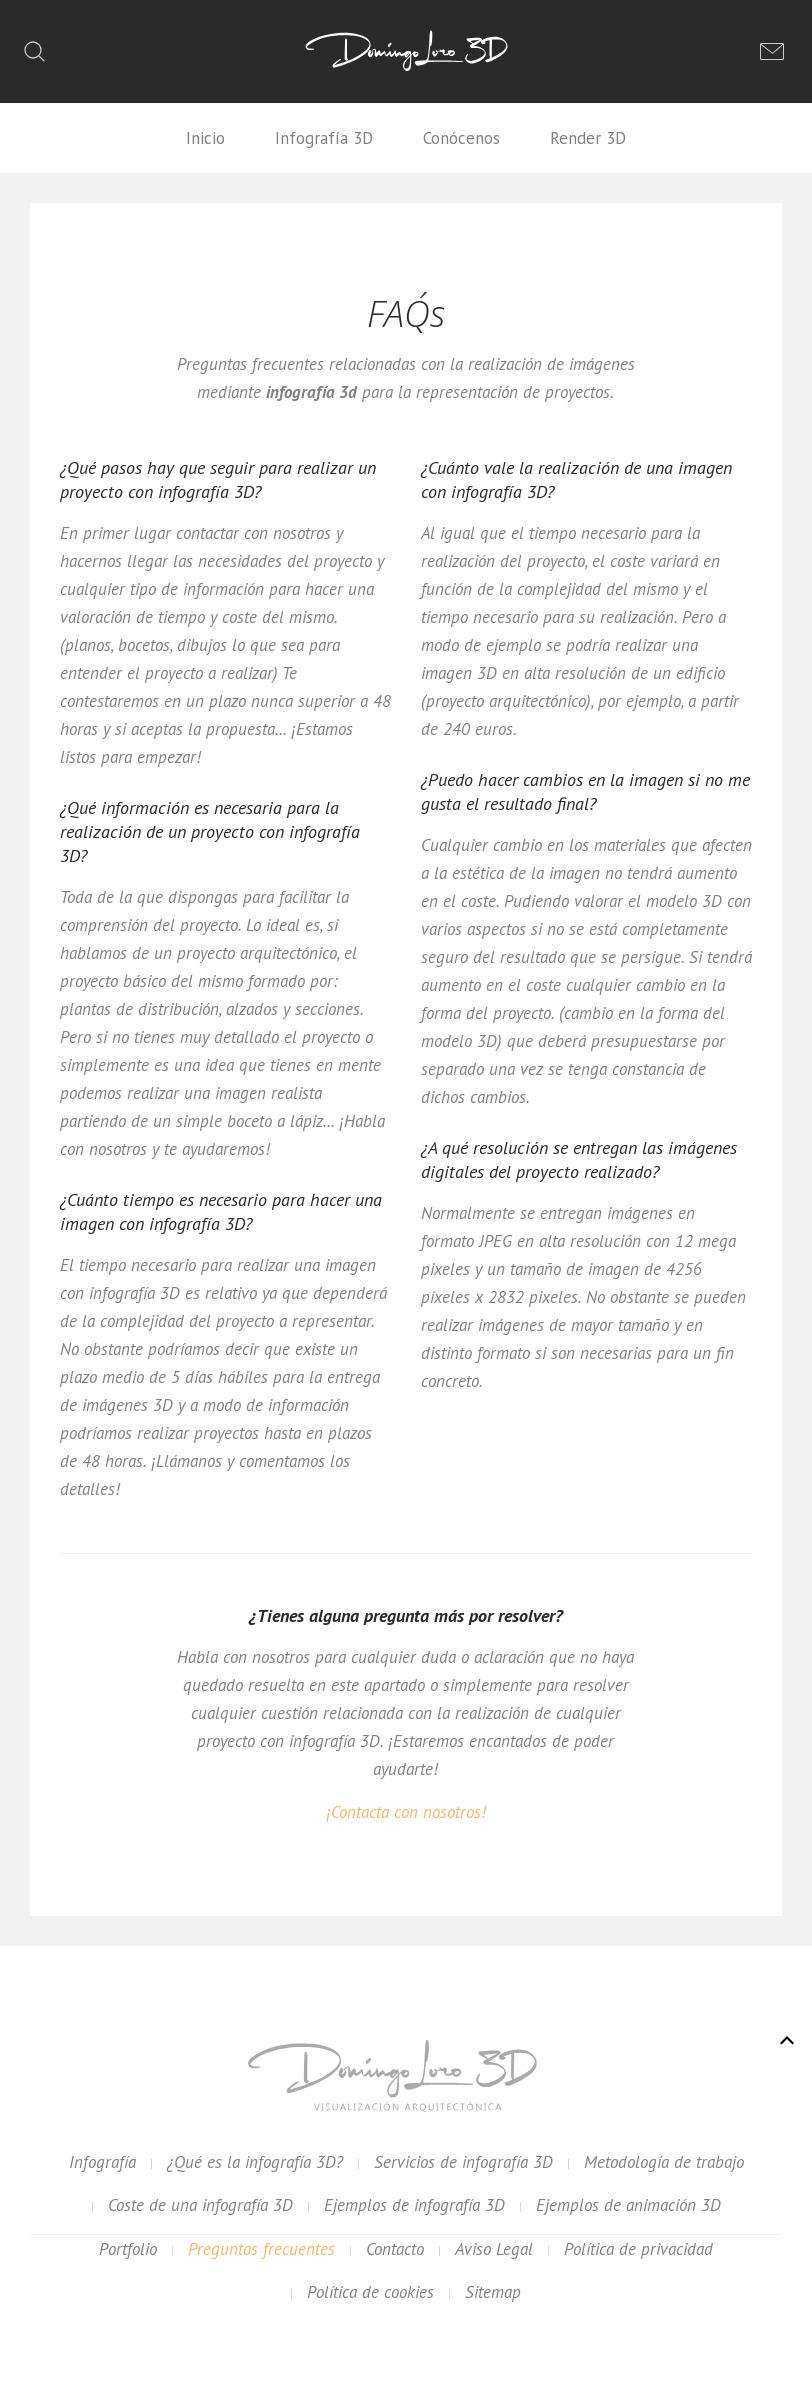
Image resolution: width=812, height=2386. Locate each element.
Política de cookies (370, 2292)
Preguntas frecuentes (261, 2249)
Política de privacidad (638, 2249)
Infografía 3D (324, 138)
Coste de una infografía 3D (200, 2205)
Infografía (102, 2162)
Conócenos (461, 138)
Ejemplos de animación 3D (628, 2205)
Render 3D (588, 138)
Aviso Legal (494, 2249)
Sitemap (493, 2292)
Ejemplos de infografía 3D (414, 2205)
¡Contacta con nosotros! (406, 1812)
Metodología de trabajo (664, 2162)
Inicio (205, 138)
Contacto (395, 2249)
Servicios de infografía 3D (463, 2162)
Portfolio (128, 2249)
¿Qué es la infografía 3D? (255, 2162)
